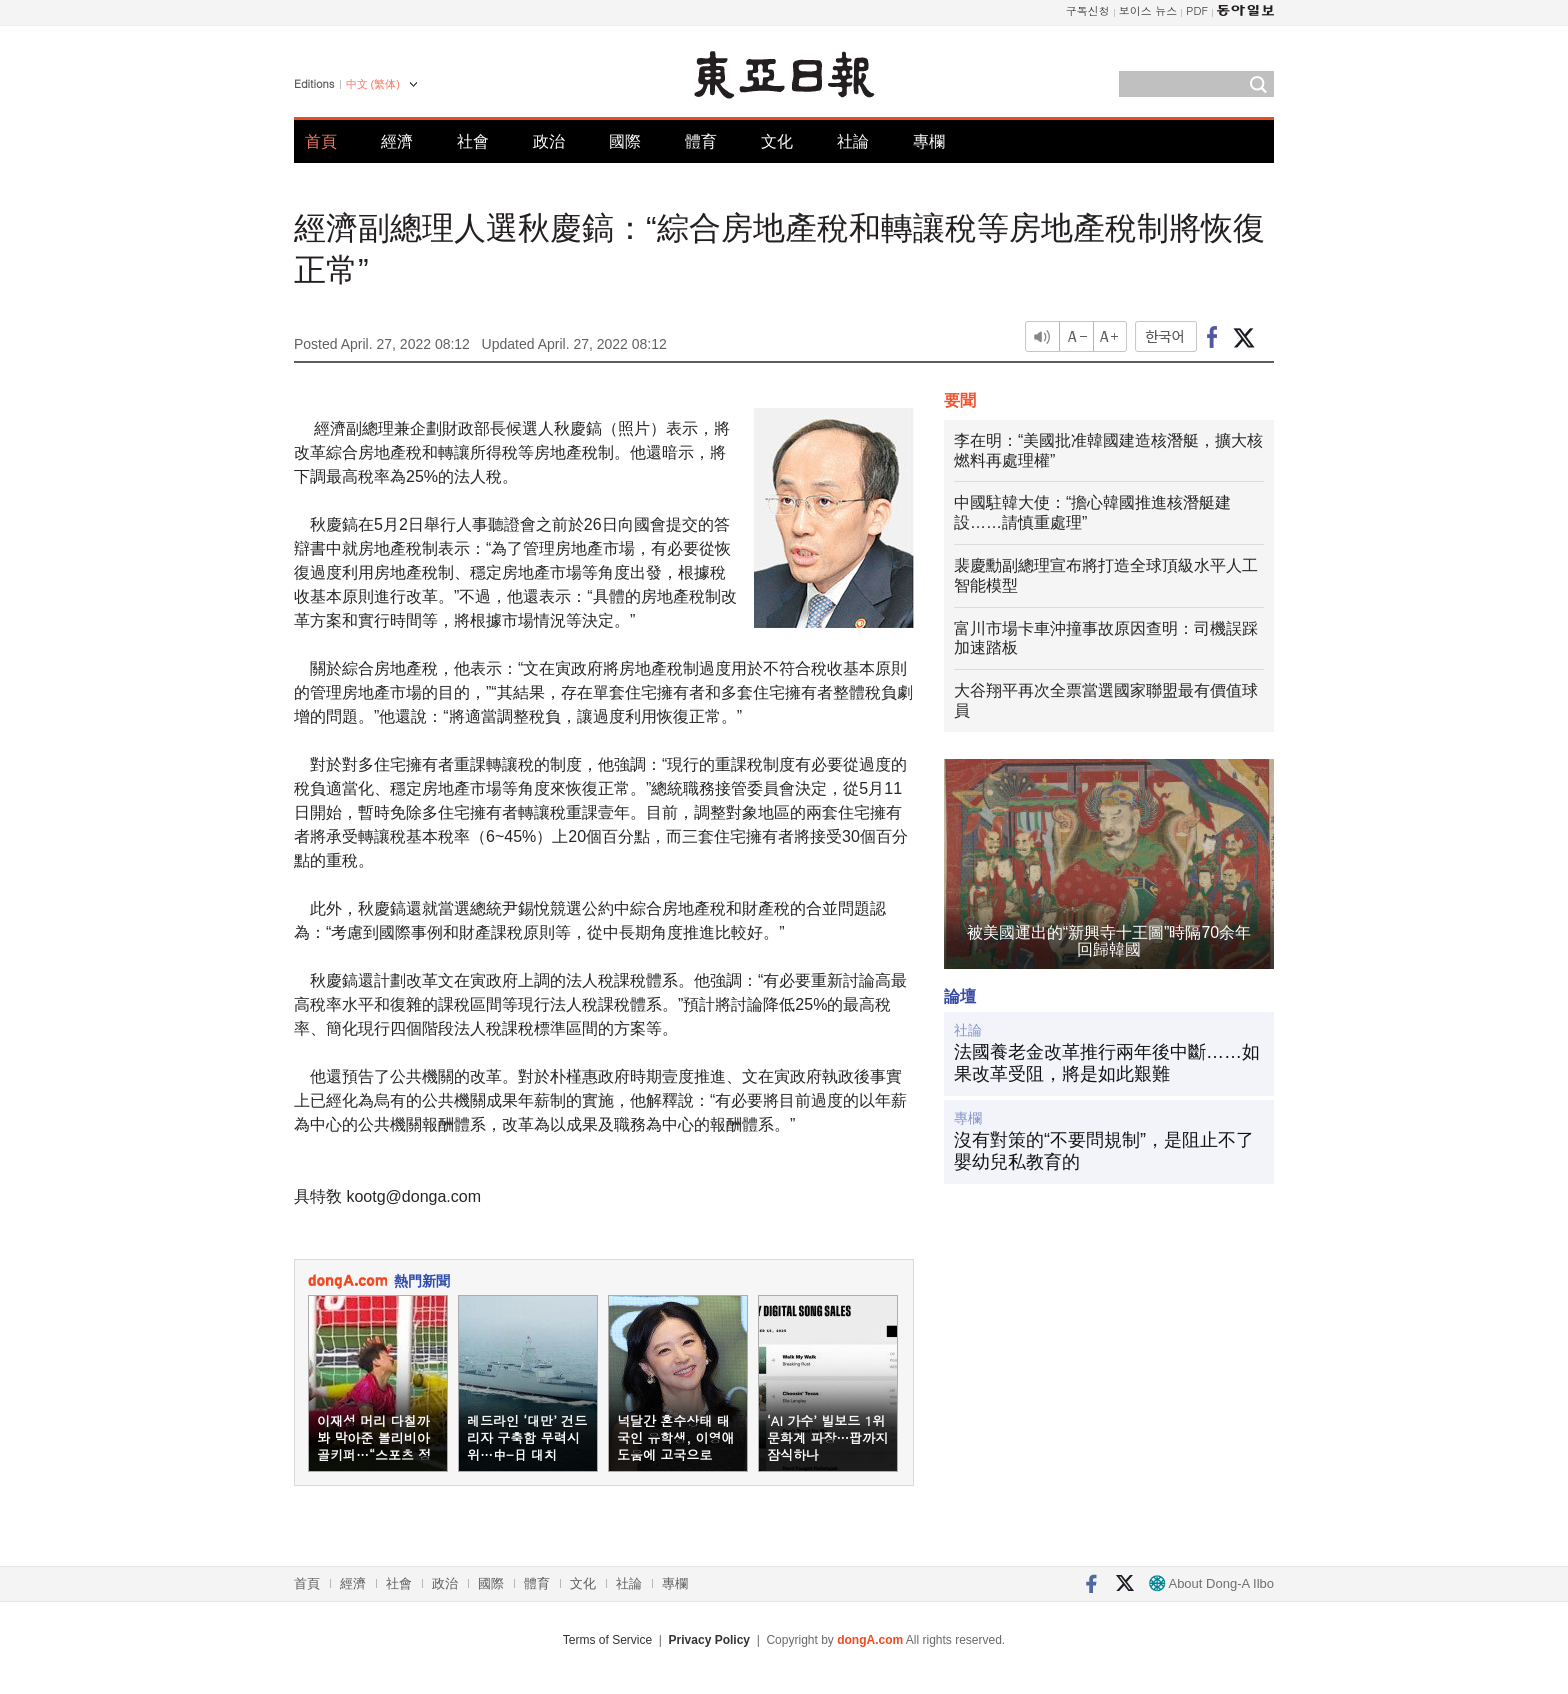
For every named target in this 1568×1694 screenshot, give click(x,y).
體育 (701, 141)
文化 (777, 141)
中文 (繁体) (373, 84)
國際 (625, 141)
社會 (473, 141)
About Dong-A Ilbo (1211, 1583)
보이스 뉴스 (1148, 10)
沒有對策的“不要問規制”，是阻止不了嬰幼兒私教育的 (1104, 1151)
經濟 (397, 141)
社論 (853, 141)
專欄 (929, 141)
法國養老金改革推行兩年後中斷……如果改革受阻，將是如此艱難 (1107, 1063)
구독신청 (1088, 10)
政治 (549, 141)
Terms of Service (607, 1640)
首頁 (321, 141)
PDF (1197, 10)
